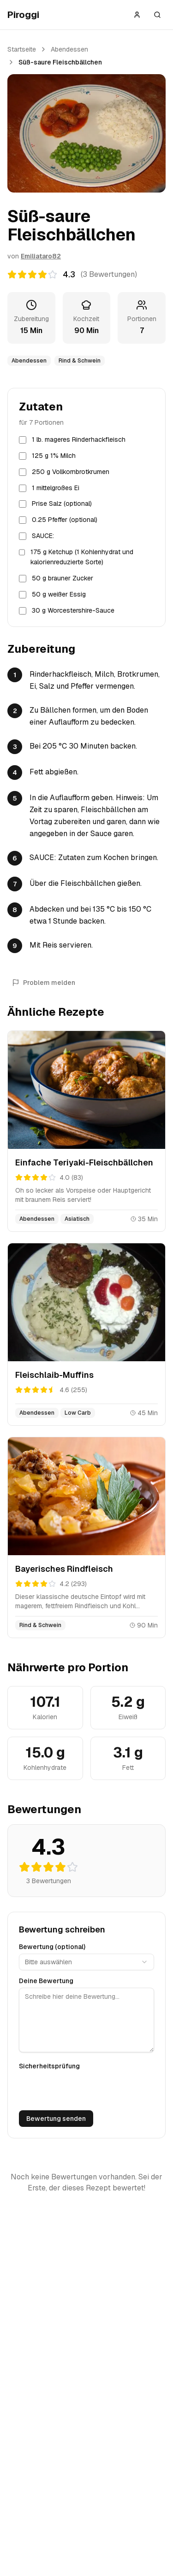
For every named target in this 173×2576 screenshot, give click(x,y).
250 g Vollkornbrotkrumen (70, 472)
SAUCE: (43, 536)
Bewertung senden (56, 2118)
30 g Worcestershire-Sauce (73, 610)
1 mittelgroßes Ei (55, 488)
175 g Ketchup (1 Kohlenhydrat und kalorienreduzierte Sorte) (81, 557)
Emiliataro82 (41, 256)
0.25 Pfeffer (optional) (64, 519)
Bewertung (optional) (52, 1947)
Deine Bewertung (46, 1981)
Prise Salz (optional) (62, 503)
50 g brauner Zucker (62, 578)
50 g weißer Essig (59, 594)
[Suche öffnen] (157, 14)
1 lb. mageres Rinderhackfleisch (78, 439)
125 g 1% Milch (54, 455)
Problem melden (43, 982)
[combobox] (86, 1962)
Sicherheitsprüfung (49, 2066)
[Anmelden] (137, 14)
